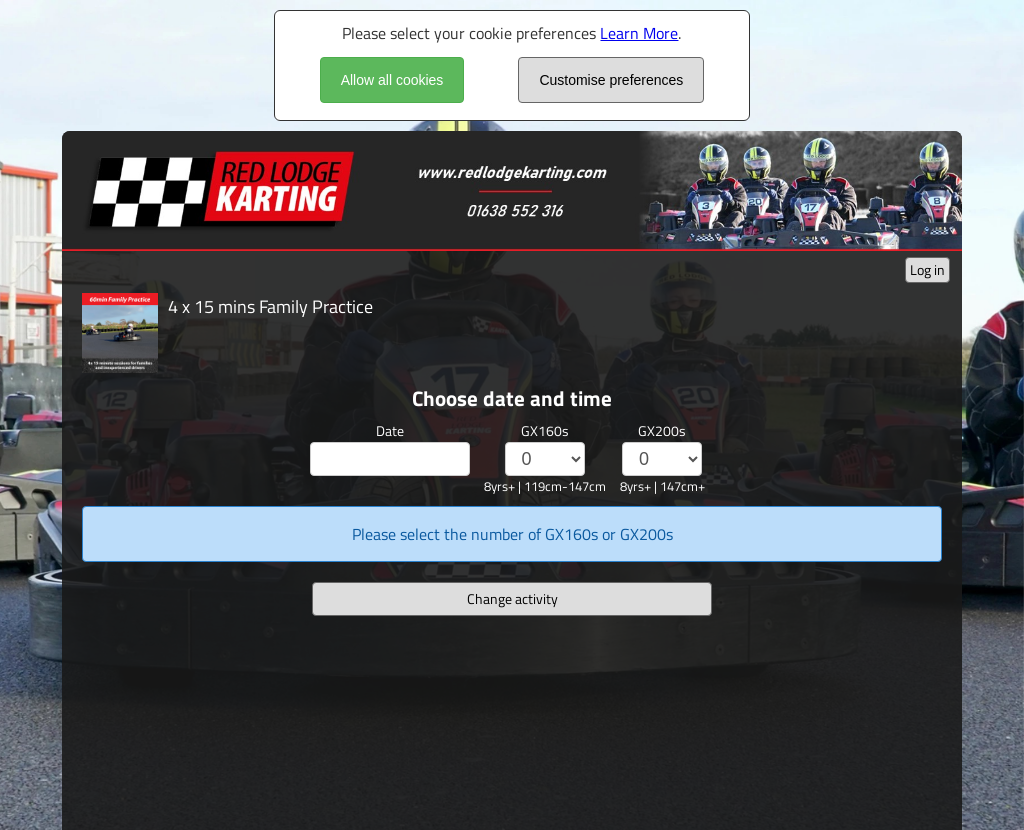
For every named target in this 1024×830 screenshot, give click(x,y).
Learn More (639, 33)
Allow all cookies (392, 80)
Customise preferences (611, 80)
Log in (927, 269)
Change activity (512, 598)
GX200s (662, 430)
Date (390, 430)
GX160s (545, 430)
